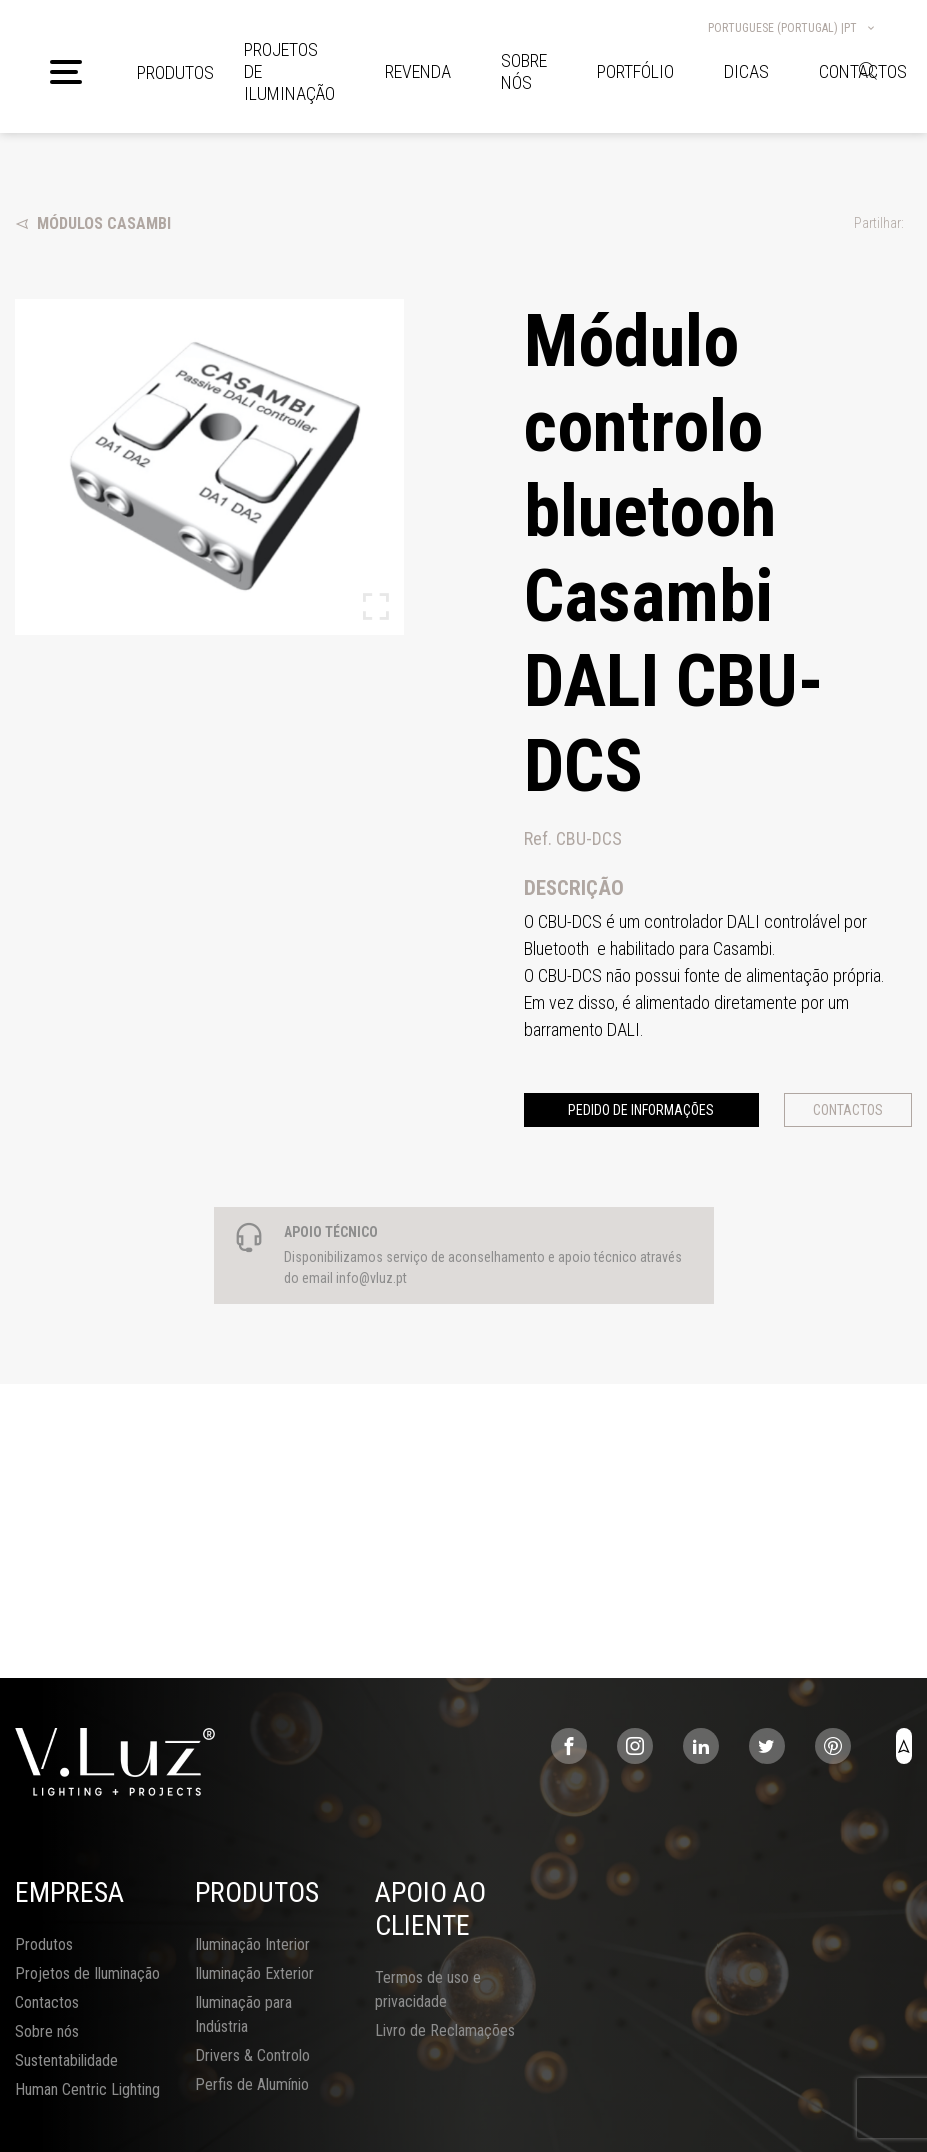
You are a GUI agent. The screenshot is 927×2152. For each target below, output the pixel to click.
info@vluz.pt (371, 1278)
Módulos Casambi (93, 223)
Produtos (175, 72)
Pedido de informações (641, 1110)
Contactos (848, 1110)
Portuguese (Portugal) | (792, 28)
